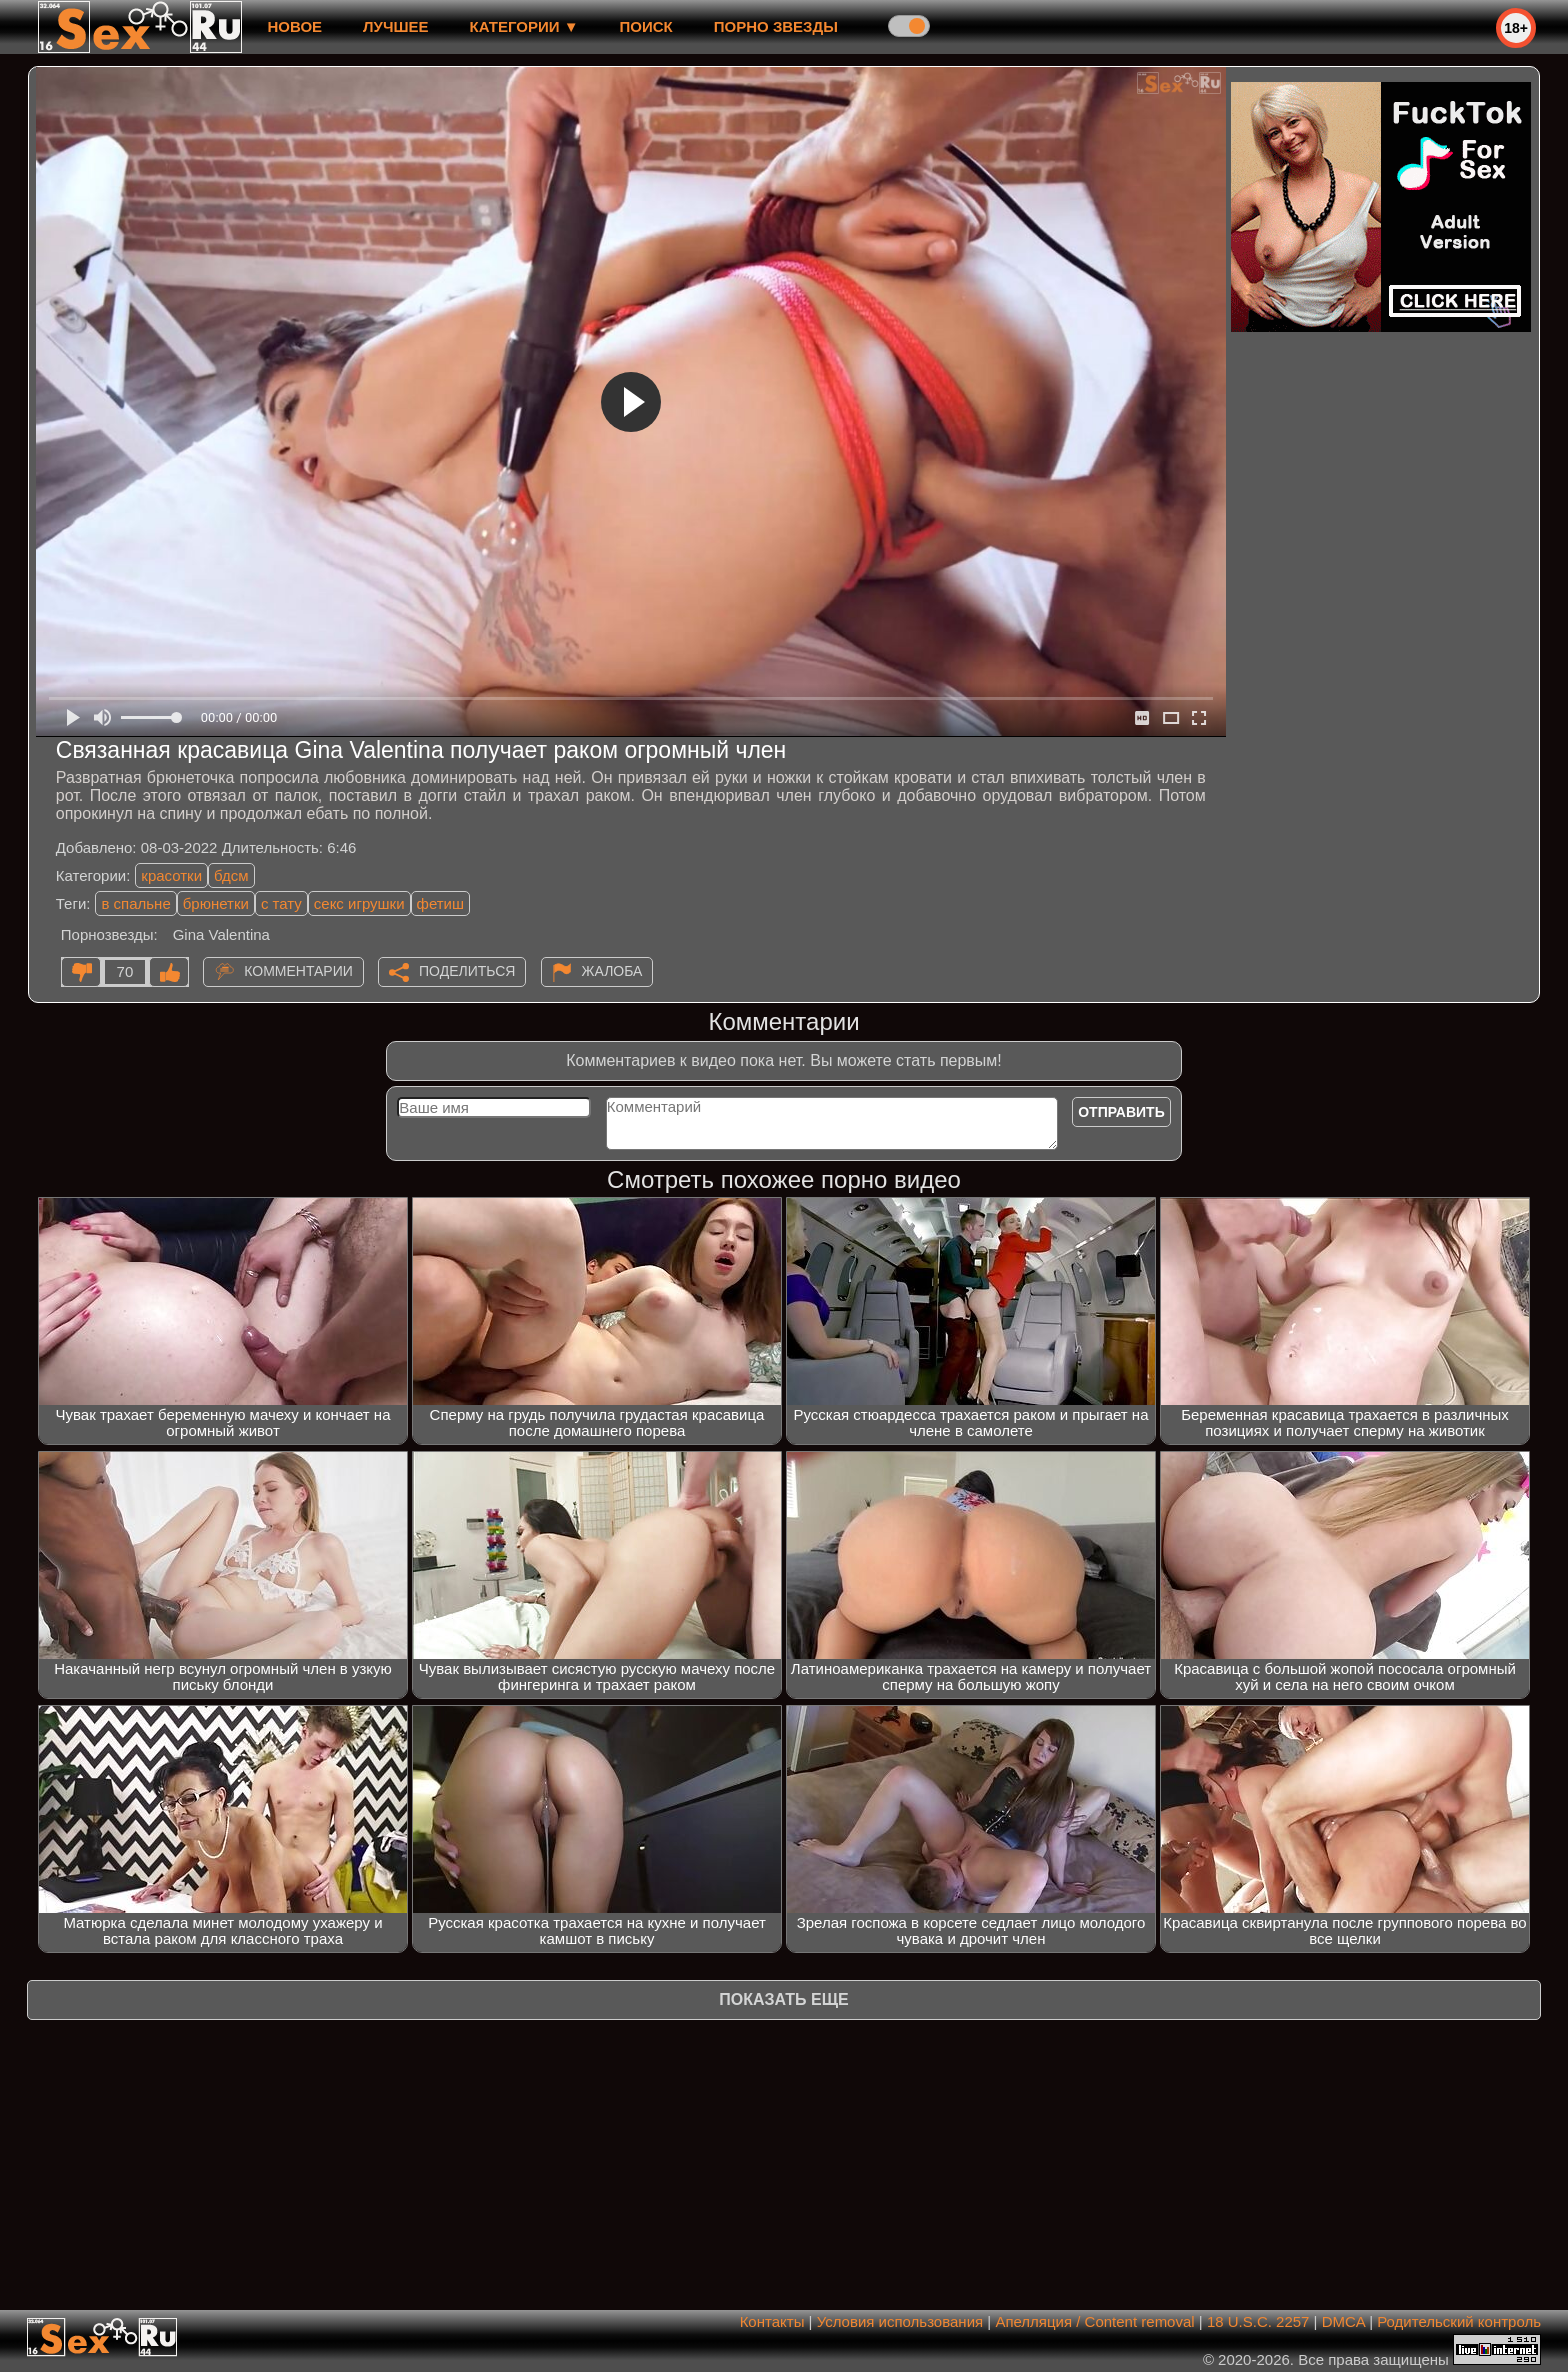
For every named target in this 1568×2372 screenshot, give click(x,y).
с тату (281, 903)
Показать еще (783, 1999)
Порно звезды (776, 26)
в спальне (135, 903)
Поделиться (467, 971)
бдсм (231, 875)
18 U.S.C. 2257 (1258, 2321)
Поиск (646, 26)
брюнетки (216, 903)
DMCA (1343, 2321)
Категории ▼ (524, 26)
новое (294, 26)
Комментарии (298, 971)
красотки (171, 875)
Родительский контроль (1459, 2321)
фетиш (440, 903)
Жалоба (612, 971)
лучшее (395, 26)
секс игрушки (359, 903)
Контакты (772, 2321)
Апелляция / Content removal (1094, 2321)
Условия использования (900, 2321)
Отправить (1121, 1112)
